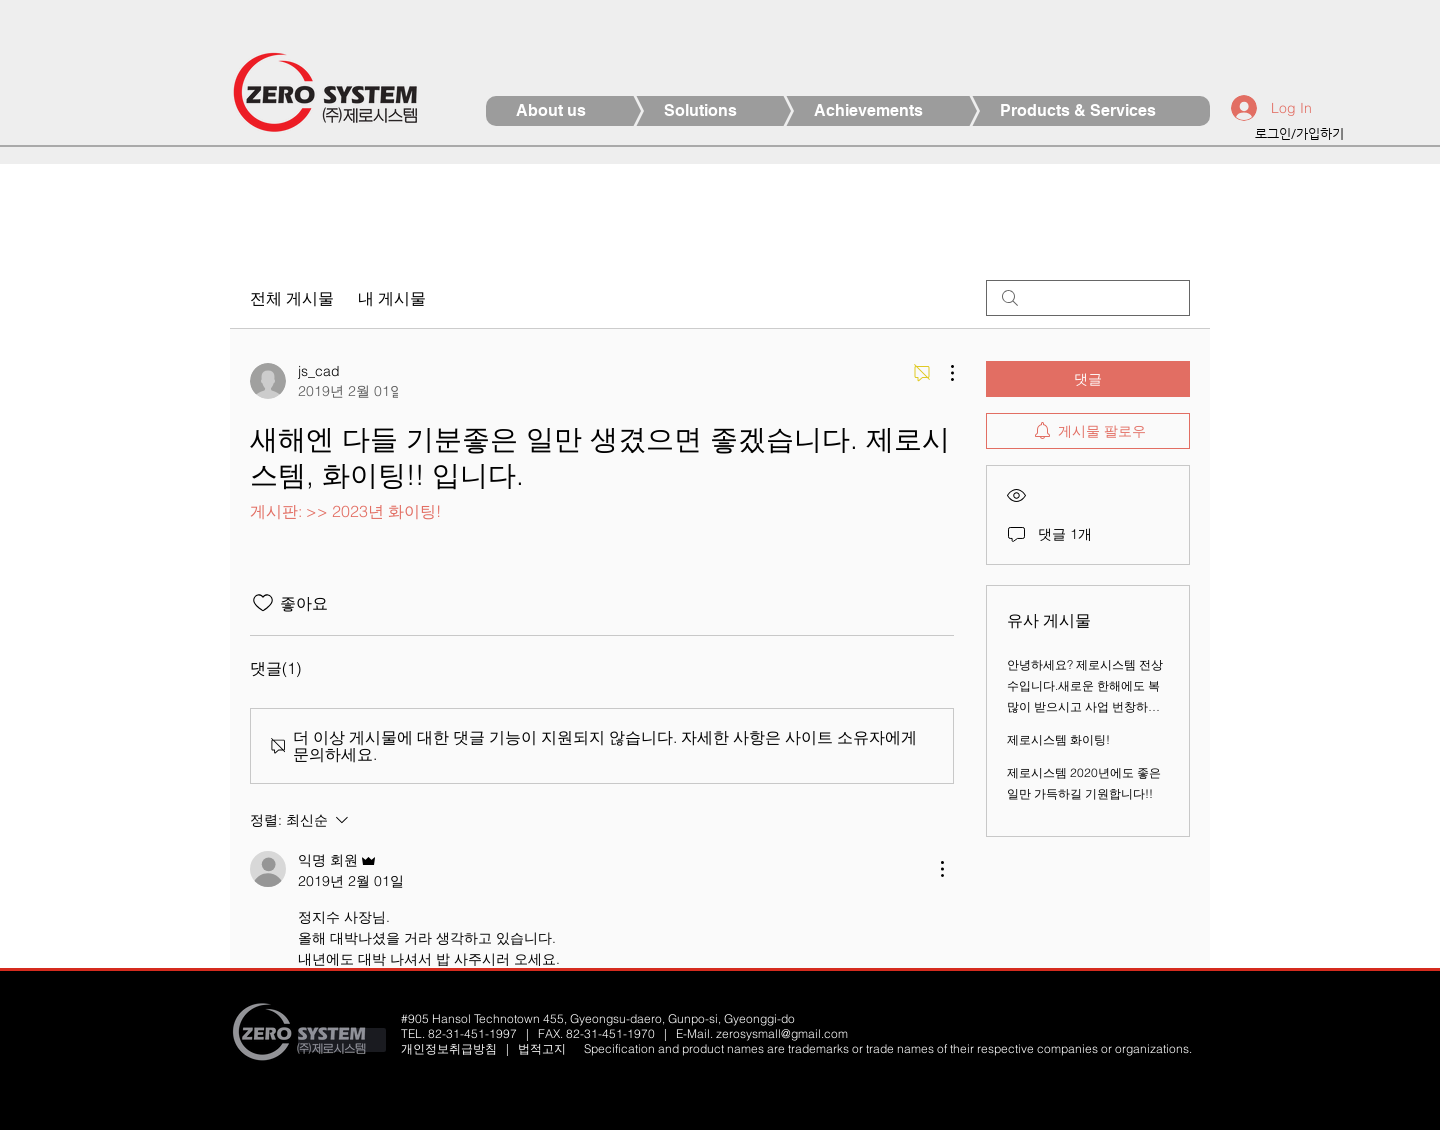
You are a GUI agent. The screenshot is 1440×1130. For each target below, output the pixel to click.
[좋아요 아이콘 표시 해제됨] (263, 603)
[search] (1088, 298)
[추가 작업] (942, 373)
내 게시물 (392, 298)
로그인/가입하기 (1299, 133)
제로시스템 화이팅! (1058, 739)
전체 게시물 (292, 298)
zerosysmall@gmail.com (782, 1033)
